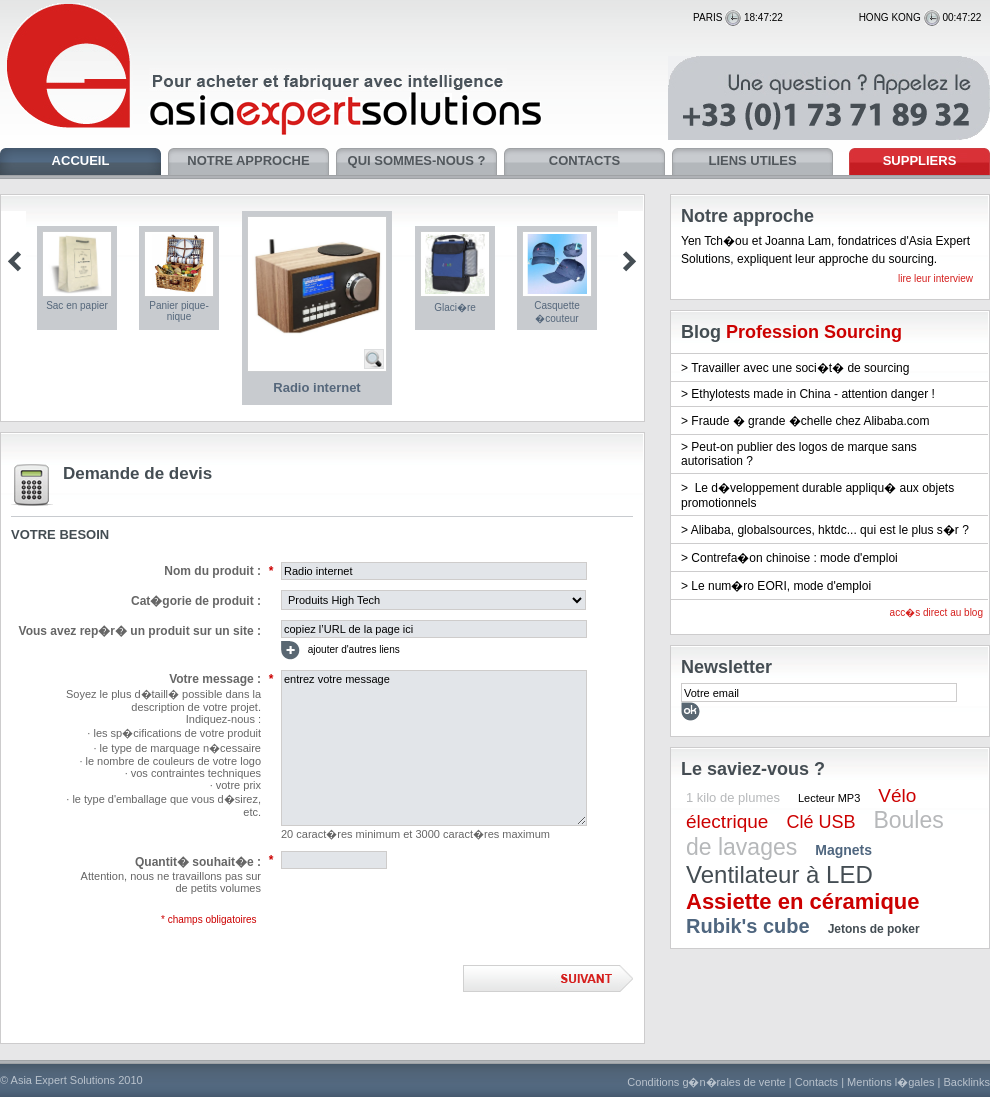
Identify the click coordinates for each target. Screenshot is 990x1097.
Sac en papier (77, 305)
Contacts (816, 1082)
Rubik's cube (748, 926)
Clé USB (820, 822)
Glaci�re (455, 307)
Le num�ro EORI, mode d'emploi (781, 586)
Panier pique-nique (178, 311)
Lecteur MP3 (829, 798)
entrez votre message (434, 748)
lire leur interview (935, 278)
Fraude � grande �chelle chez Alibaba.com (810, 421)
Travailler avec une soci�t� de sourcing (800, 368)
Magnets (843, 850)
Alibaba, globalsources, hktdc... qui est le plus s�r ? (830, 530)
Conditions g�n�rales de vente (706, 1082)
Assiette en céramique (803, 901)
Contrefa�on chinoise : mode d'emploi (794, 558)
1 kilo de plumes (733, 797)
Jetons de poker (874, 929)
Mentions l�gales (890, 1082)
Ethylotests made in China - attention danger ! (812, 394)
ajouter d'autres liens (340, 650)
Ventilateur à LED (779, 874)
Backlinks (967, 1082)
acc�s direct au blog (936, 612)
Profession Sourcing (814, 332)
